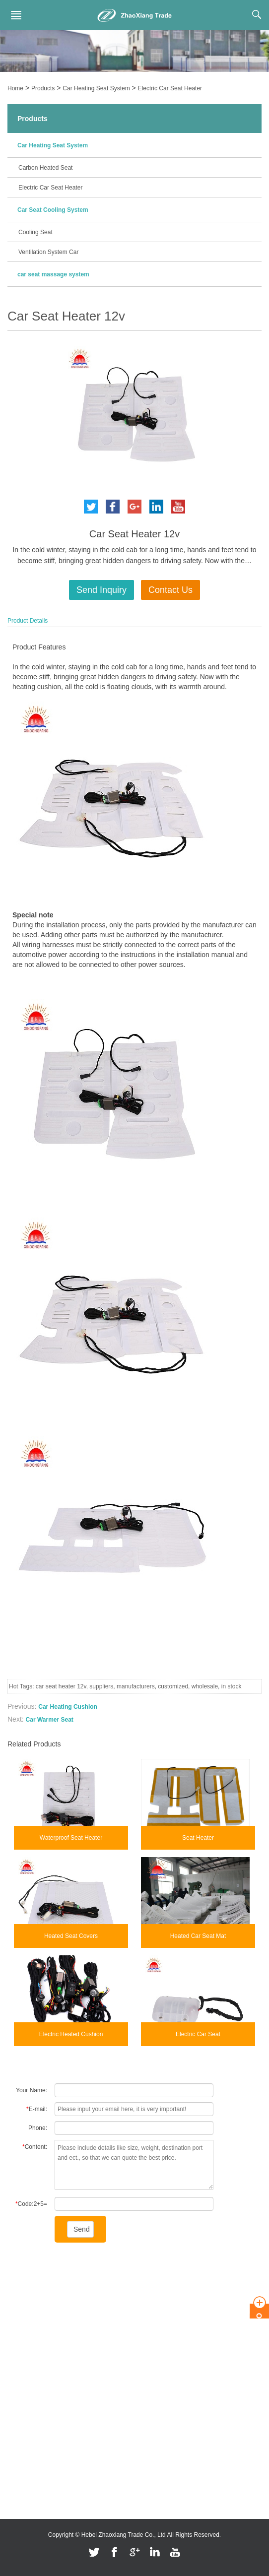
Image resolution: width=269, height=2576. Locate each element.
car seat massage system (53, 274)
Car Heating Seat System (96, 88)
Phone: (37, 2128)
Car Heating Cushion (67, 1706)
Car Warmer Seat (49, 1719)
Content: (34, 2146)
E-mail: (36, 2109)
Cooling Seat (35, 232)
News (14, 2320)
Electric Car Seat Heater (170, 88)
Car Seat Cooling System (52, 209)
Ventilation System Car (48, 252)
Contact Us (170, 590)
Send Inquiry (101, 590)
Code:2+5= (31, 2203)
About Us (19, 2290)
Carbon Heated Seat (45, 167)
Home (15, 88)
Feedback (20, 2350)
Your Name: (31, 2090)
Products (43, 88)
